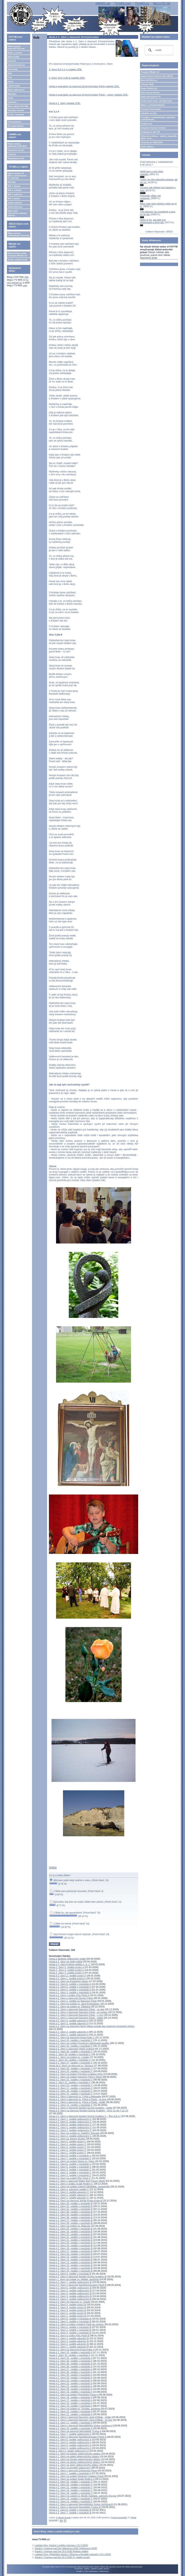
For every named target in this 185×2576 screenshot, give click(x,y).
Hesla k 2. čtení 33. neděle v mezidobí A (70, 2352)
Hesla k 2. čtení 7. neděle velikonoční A (70, 2434)
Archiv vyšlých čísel (17, 260)
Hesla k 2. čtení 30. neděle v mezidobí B (71, 2211)
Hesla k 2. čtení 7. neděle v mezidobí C (70, 2158)
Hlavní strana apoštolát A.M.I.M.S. (17, 145)
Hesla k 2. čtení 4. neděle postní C (67, 2144)
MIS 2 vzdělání (15, 190)
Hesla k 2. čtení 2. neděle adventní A (68, 2031)
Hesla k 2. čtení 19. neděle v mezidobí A (70, 2391)
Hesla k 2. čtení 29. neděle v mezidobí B (71, 2214)
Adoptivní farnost (16, 65)
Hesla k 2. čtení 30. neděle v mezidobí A (70, 2360)
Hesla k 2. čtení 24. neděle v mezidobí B (71, 2231)
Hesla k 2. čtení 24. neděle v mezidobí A (70, 2377)
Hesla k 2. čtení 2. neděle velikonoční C (70, 2136)
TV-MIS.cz (142, 3)
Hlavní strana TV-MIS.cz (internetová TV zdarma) (17, 175)
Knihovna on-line (16, 150)
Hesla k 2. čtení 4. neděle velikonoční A (70, 2445)
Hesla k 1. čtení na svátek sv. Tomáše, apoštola (74, 2408)
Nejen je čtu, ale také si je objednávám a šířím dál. (153, 221)
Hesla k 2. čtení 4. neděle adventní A (68, 2020)
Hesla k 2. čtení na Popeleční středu (68, 1981)
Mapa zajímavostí (16, 90)
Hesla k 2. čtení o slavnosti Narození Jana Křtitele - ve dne (80, 2420)
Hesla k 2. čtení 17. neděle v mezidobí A (70, 2400)
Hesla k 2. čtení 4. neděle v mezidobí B (70, 2327)
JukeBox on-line (149, 113)
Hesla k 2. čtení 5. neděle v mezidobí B (70, 2321)
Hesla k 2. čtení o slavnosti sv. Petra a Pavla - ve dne (77, 2099)
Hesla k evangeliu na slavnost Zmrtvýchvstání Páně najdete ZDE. (84, 86)
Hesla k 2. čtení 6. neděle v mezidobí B (70, 2318)
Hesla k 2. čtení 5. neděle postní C (67, 2141)
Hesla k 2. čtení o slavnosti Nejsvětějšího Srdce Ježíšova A (81, 2425)
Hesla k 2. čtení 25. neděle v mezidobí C (71, 2071)
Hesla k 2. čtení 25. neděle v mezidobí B (71, 2228)
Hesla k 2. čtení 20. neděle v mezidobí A (70, 2389)
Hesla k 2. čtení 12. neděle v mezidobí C (71, 2105)
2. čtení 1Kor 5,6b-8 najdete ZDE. (67, 77)
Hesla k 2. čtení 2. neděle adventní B (69, 2344)
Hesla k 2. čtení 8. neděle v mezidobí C (70, 2155)
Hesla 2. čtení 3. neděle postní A (66, 1972)
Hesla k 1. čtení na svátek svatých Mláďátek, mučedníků (79, 2186)
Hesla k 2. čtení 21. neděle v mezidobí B (71, 2240)
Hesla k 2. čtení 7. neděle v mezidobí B (70, 2512)
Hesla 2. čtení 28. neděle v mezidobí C (70, 2060)
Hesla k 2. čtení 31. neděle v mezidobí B (71, 2209)
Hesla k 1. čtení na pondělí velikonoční (70, 2467)
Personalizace (14, 122)
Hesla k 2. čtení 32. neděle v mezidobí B (71, 2206)
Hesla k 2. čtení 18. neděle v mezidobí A (70, 2397)
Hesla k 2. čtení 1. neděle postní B (67, 2315)
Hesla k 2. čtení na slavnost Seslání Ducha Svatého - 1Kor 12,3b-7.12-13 (88, 2110)
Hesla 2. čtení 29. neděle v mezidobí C (70, 2054)
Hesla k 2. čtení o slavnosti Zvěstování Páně (73, 2470)
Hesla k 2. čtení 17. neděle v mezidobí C (71, 2088)
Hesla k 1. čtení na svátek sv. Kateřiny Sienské (74, 2133)
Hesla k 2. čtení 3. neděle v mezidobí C (70, 2172)
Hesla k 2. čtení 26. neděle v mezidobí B (71, 2223)
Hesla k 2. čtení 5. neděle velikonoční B (70, 2290)
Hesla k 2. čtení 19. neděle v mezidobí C (71, 2490)
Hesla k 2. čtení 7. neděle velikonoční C (70, 2119)
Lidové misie (14, 86)
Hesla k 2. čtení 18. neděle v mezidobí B (71, 2248)
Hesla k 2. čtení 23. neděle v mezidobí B (71, 2234)
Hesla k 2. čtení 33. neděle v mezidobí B (71, 2203)
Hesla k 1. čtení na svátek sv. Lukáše (69, 2057)
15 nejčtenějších (16, 126)
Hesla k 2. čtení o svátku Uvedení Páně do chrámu (76, 2324)
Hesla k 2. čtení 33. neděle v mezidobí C (71, 2040)
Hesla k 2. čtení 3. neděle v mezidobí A (70, 1992)
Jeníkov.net (146, 124)
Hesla (10, 81)
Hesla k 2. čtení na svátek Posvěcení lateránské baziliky (79, 2043)
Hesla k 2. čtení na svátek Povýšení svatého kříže (76, 2074)
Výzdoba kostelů (16, 110)
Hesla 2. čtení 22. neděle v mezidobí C (70, 2082)
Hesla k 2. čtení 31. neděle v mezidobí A (70, 2358)
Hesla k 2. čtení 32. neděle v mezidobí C (71, 2481)
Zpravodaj (13, 69)
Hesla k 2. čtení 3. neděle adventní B (69, 2341)
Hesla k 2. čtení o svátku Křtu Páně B (69, 2335)
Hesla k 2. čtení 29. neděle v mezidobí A (70, 2363)
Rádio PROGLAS (149, 88)
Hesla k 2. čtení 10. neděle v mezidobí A (70, 2428)
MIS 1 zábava (14, 186)
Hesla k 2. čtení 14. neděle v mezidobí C (71, 2498)
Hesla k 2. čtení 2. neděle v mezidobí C (70, 2175)
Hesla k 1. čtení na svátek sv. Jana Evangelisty (74, 2003)
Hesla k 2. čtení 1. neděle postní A (67, 1978)
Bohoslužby (13, 57)
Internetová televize (150, 92)
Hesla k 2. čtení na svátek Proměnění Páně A (73, 2394)
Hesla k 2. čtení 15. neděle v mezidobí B (71, 2256)
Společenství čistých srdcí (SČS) (157, 76)
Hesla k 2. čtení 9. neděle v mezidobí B (70, 2273)
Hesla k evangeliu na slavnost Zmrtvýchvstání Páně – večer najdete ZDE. (88, 94)
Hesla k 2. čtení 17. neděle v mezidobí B (71, 2251)
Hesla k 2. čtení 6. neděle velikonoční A (70, 2439)
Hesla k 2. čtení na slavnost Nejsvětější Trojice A (75, 2431)
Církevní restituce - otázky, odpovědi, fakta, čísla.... (159, 137)
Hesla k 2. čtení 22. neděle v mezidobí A (70, 2383)
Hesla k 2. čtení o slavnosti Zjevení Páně (71, 1998)
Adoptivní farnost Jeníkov (153, 128)
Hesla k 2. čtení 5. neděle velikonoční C (70, 2124)
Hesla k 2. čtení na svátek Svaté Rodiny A (71, 2479)
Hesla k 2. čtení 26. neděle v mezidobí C (71, 2068)
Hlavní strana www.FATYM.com (16, 47)
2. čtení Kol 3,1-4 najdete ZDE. (65, 69)
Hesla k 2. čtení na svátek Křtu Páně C (70, 2178)
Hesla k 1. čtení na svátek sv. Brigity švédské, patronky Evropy (82, 2495)
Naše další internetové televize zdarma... (17, 213)
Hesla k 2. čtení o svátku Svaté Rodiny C (71, 2183)
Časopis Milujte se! (150, 72)
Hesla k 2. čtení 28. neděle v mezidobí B (71, 2217)
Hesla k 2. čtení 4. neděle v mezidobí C (70, 2169)
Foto (10, 77)
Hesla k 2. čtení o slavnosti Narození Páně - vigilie (76, 2017)
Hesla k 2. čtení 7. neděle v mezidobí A (70, 2473)
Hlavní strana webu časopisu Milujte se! (17, 254)
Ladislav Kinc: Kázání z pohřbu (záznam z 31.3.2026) (61, 2545)
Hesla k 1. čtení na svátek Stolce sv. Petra (71, 2161)
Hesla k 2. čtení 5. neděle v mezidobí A (70, 1986)
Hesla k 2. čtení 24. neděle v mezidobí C (71, 2484)
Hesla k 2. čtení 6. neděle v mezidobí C (70, 2164)
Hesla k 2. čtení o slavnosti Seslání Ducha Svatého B (77, 2276)
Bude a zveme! (15, 53)
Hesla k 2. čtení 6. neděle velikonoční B (70, 2287)
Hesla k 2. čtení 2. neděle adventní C (69, 2195)
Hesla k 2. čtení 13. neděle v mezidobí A (70, 2411)
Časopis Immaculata (151, 109)
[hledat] (158, 50)
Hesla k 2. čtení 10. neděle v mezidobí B (71, 2270)
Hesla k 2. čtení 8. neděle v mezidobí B (70, 2510)
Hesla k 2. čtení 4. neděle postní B (67, 2307)
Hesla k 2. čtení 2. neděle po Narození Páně (73, 2001)
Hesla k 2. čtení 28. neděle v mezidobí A (70, 2366)
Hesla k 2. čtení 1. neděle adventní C (69, 2197)
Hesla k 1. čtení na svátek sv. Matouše (70, 2225)
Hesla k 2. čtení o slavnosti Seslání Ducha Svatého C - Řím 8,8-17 (85, 2116)
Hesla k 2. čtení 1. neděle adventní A (68, 2034)
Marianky (12, 94)
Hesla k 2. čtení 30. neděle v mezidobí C (71, 2051)
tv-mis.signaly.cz (18, 281)
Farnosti (12, 61)
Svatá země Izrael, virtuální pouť (156, 101)
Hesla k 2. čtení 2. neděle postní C (67, 2150)
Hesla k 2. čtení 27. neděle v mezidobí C (71, 2062)
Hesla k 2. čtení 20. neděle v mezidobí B (71, 2242)
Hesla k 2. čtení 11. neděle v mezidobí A (70, 2422)
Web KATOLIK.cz (149, 80)
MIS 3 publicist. (15, 194)
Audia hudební (15, 203)
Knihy (10, 98)
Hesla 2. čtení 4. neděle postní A (66, 1970)
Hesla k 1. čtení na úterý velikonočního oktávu (74, 2465)
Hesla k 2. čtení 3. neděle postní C (67, 2147)
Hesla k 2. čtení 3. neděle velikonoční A (70, 2448)
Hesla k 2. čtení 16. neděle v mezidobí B (71, 2254)
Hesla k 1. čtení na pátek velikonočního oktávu (74, 2456)
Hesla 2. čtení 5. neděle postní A (66, 1967)
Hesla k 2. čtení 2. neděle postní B (67, 2313)
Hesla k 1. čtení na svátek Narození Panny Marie (75, 2076)
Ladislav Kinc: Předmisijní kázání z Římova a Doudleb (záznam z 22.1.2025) (73, 2554)
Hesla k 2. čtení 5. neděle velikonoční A (70, 2442)
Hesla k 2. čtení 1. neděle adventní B (69, 2346)
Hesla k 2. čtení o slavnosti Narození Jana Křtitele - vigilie (80, 2417)
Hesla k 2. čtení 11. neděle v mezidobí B (71, 2268)
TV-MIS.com (122, 3)
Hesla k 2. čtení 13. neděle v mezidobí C (71, 2501)
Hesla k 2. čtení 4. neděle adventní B (69, 2338)
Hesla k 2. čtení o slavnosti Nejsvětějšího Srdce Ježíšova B (81, 2504)
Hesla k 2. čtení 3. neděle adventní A (68, 2023)
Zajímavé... (13, 102)
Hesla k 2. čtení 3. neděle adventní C (69, 2192)
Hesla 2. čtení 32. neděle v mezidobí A (69, 2355)
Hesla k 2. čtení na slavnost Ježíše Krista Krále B (75, 2200)
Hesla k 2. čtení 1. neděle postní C (67, 2152)
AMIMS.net (102, 3)
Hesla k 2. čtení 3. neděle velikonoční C (70, 2130)
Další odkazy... (148, 146)
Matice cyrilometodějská (153, 105)
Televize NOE (147, 84)
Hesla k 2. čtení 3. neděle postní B (67, 2310)
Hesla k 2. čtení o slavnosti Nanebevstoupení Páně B (77, 2285)
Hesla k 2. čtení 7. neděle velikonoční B (70, 2282)
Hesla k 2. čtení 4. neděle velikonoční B (70, 2293)
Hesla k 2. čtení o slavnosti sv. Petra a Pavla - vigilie (77, 2102)
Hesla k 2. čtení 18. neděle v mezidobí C (71, 2493)
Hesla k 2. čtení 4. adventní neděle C (69, 2189)
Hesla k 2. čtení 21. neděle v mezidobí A (70, 2386)
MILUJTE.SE (161, 3)
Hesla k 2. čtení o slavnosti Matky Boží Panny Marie (77, 2181)
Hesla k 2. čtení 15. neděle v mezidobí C (71, 2093)
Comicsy (12, 154)
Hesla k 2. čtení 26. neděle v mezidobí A (70, 2372)
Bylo (10, 73)
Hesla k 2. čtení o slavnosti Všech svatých (71, 2048)
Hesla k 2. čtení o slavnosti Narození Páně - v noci (76, 2015)
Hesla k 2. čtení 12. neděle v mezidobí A (70, 2414)
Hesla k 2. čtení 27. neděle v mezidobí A (70, 2369)
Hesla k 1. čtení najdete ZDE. (65, 103)
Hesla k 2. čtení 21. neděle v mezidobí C (71, 2487)
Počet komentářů (119, 2517)
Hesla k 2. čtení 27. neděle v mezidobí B (71, 2220)
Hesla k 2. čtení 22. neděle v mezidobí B (71, 2237)
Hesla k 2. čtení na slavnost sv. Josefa (69, 2301)
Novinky (12, 182)
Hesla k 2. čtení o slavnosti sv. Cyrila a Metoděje (75, 2096)
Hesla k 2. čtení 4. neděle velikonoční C (70, 2127)
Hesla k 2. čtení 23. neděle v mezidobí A (70, 2380)
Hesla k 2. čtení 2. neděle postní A (67, 1975)
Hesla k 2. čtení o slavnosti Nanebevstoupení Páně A (78, 2436)
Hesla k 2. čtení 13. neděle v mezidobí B (71, 2262)
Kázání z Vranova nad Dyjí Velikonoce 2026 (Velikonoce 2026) (66, 2548)
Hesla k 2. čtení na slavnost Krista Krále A (71, 2349)
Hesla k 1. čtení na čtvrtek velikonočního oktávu (74, 2459)
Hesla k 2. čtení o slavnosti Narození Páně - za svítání (78, 2012)
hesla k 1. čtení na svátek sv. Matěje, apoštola (74, 2279)
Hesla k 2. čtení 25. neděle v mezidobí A (70, 2375)
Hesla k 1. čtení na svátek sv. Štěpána (69, 2006)
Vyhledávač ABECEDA (152, 142)
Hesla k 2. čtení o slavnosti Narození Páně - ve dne (76, 2009)
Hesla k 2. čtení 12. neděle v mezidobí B (71, 2265)
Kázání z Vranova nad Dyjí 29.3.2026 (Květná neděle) (61, 2551)
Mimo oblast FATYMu (18, 106)
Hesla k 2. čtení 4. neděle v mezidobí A (70, 1989)
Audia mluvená (15, 207)
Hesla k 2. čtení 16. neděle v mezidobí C (71, 2091)
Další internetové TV (151, 97)
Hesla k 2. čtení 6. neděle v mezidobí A (70, 1984)
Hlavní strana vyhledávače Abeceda (18, 234)
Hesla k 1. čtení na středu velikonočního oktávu (74, 2462)
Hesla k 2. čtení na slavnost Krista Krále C (71, 2037)
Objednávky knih (16, 158)
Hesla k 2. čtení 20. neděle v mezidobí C (71, 2085)
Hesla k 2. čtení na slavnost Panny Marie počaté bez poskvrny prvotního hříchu (91, 2026)
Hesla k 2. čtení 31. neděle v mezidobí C (71, 2046)
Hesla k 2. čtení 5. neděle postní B (67, 2304)
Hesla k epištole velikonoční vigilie (67, 1958)
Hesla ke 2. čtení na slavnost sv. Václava (71, 2065)
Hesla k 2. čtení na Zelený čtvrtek (67, 2138)
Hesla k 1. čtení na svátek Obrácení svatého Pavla (76, 2476)
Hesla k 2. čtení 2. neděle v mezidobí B (70, 2332)
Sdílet (53, 1867)
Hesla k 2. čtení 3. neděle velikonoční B (70, 2296)
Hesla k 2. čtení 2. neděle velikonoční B (70, 2299)
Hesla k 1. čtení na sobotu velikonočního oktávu (74, 2453)
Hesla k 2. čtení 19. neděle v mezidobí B (71, 2245)
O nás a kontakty (16, 114)
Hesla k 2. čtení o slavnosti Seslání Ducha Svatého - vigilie (80, 2107)
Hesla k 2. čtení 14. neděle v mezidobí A (70, 2405)
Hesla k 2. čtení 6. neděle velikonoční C (70, 2121)
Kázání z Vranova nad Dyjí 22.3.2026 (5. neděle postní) (62, 2557)
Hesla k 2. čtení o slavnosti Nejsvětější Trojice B (75, 2507)
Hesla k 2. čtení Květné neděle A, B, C (69, 1964)
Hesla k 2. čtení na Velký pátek (65, 1961)
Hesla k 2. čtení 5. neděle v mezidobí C (70, 2166)
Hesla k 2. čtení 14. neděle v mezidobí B (71, 2259)
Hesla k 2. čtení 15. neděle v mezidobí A (70, 2403)
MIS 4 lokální (14, 198)
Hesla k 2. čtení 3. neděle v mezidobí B (70, 2330)
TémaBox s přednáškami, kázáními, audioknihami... (158, 118)
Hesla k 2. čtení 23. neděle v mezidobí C (71, 2079)
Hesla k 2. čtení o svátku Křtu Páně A (69, 1995)
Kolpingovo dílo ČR (150, 132)
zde (26, 277)
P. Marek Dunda (63, 2517)
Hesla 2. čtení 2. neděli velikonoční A (69, 2450)
